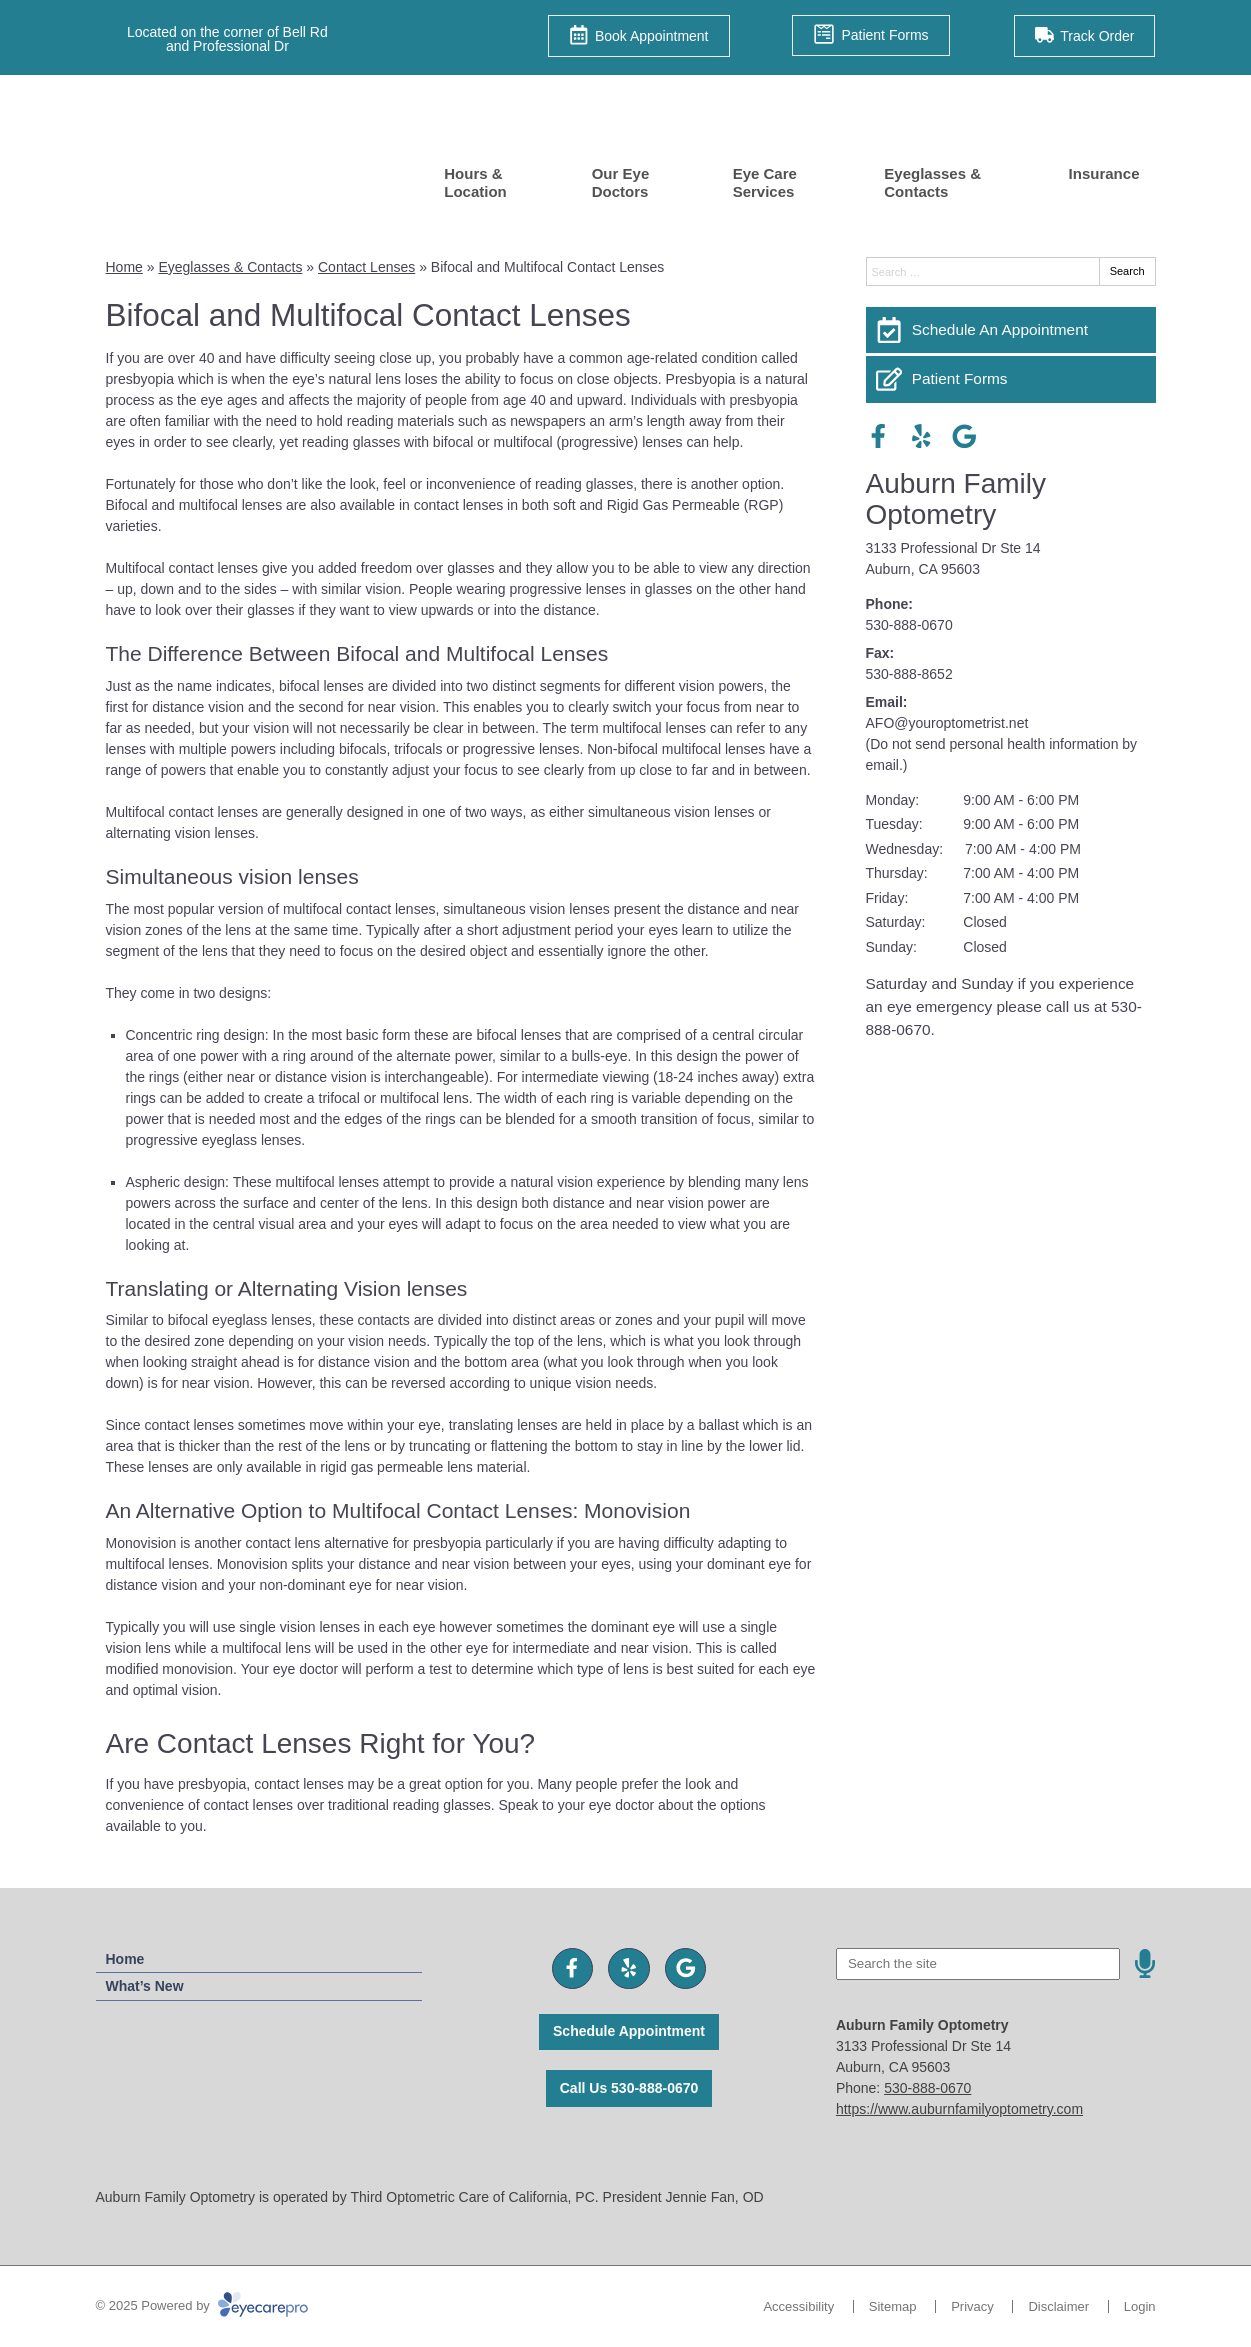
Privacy (972, 2306)
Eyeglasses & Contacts (932, 182)
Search (1127, 271)
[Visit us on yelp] (921, 436)
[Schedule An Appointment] (1011, 330)
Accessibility (798, 2306)
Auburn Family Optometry (956, 499)
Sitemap (893, 2306)
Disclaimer (1058, 2306)
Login (1140, 2306)
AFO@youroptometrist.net (947, 723)
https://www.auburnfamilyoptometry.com (959, 2109)
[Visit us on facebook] (878, 436)
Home (124, 267)
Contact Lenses (366, 267)
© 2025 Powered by (202, 2305)
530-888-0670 (909, 625)
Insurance (1104, 173)
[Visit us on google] (964, 436)
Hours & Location (475, 182)
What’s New (145, 1986)
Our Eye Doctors (621, 182)
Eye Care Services (765, 182)
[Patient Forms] (1011, 379)
